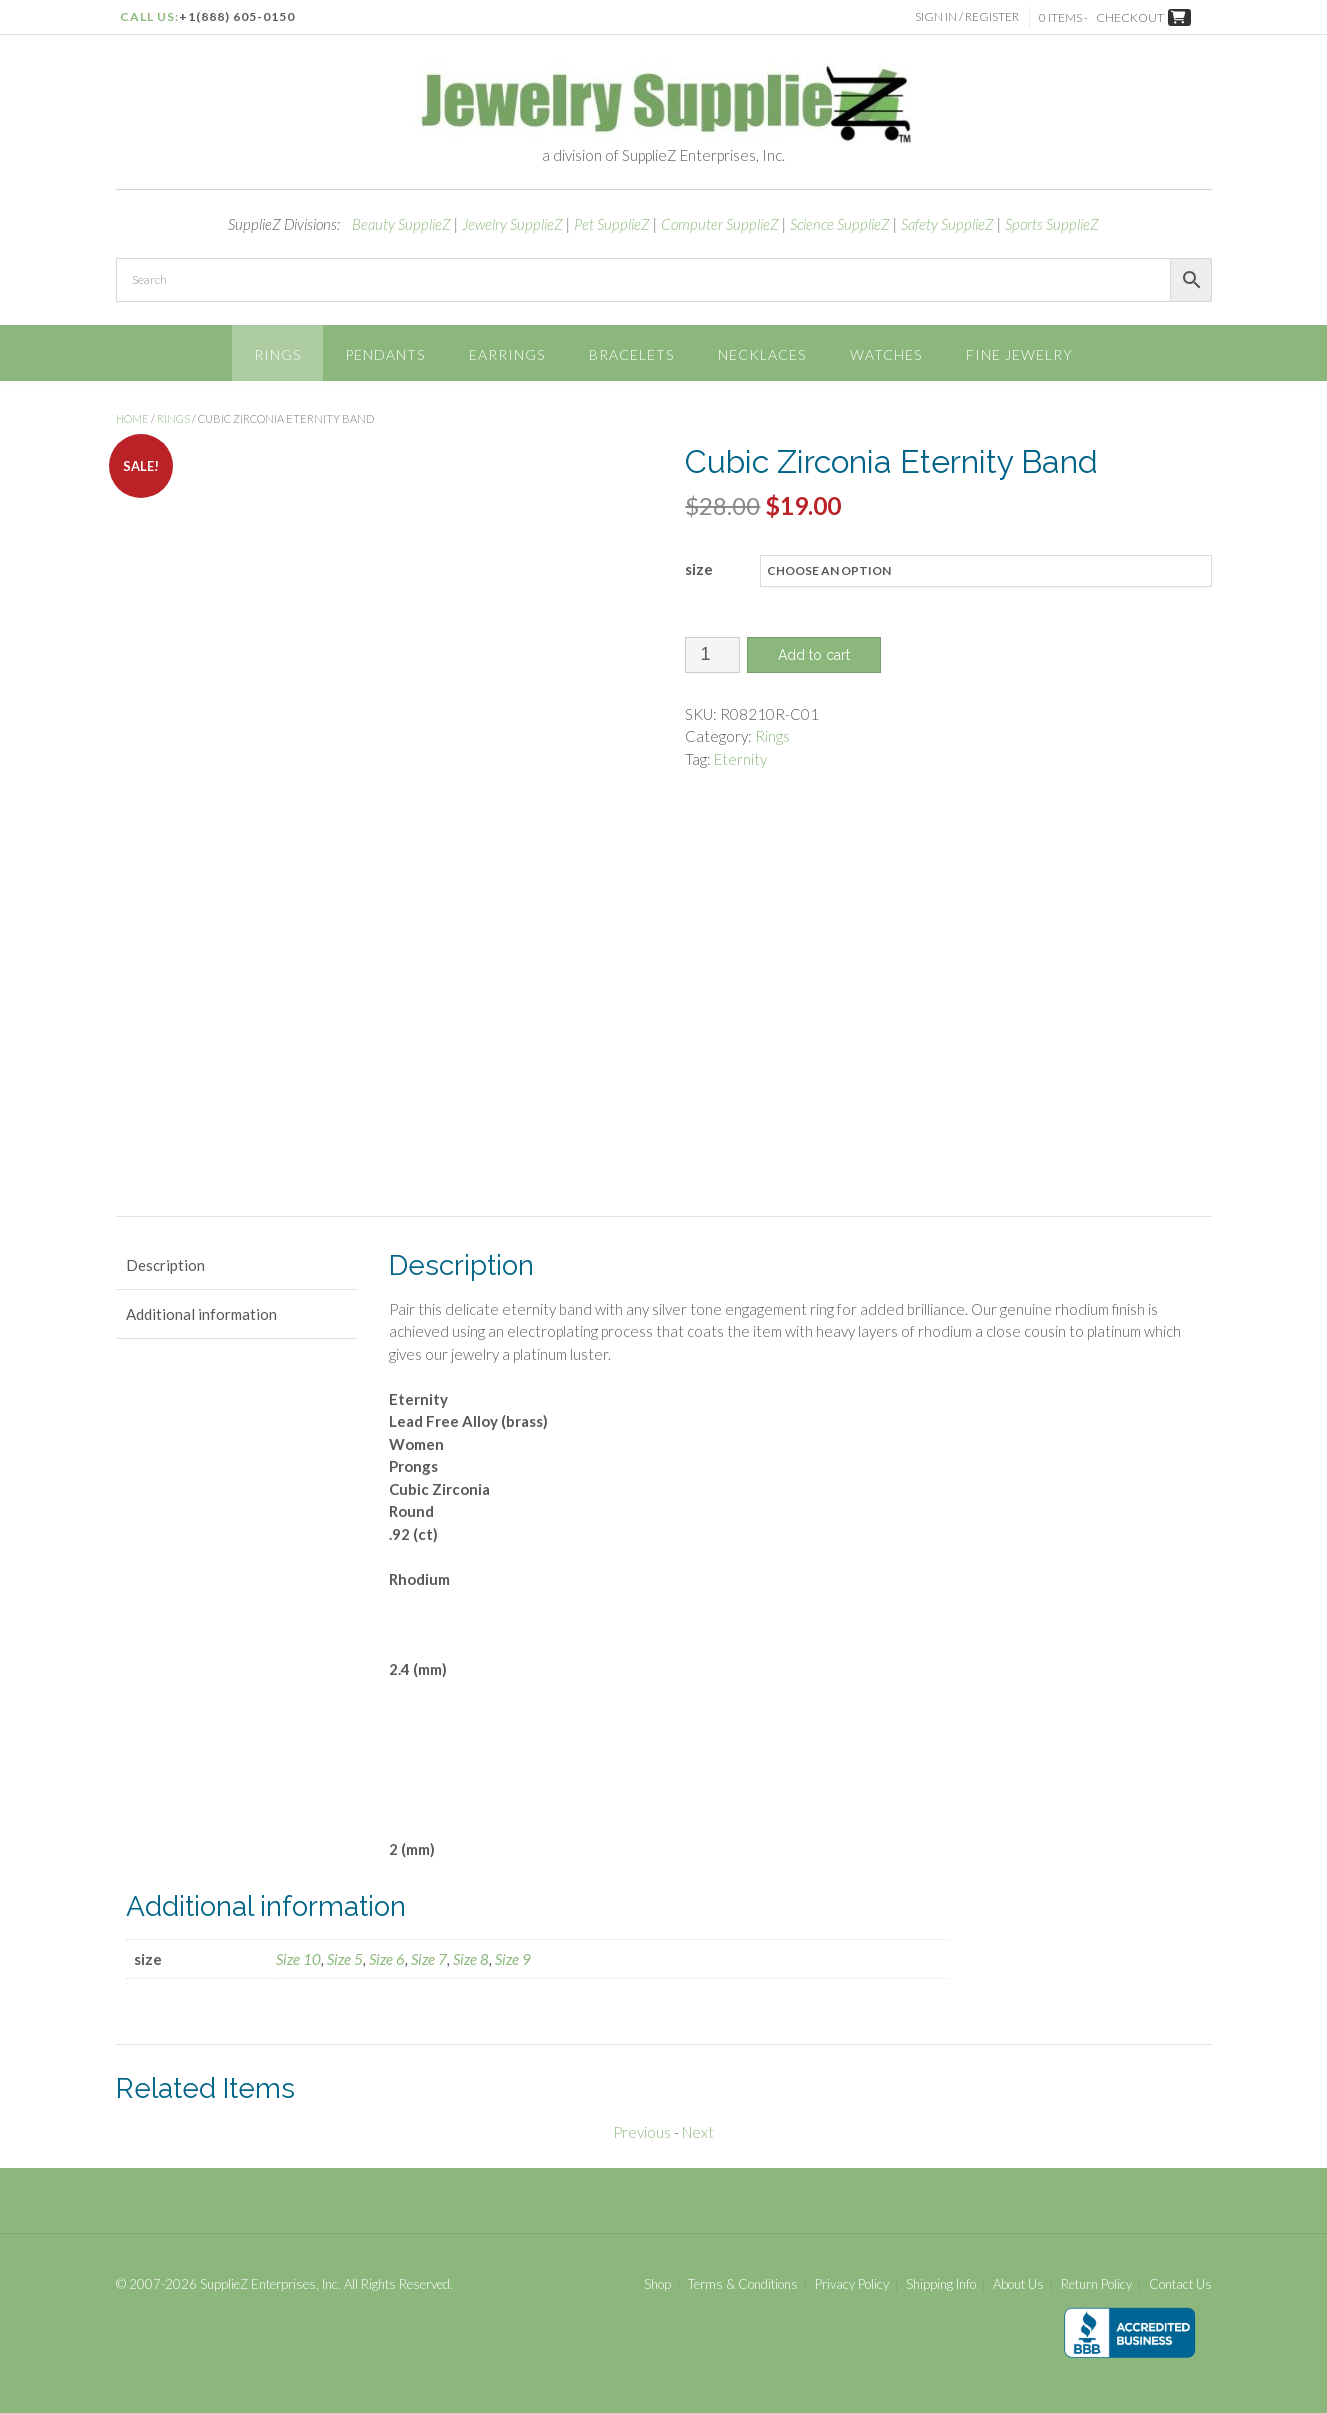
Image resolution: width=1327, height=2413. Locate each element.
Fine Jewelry (1019, 354)
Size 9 (513, 1959)
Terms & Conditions (743, 2284)
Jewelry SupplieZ (512, 224)
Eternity (740, 759)
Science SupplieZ (840, 224)
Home (132, 418)
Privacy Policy (852, 2284)
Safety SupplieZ (947, 224)
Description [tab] (165, 1265)
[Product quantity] (712, 655)
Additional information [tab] (201, 1314)
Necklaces (762, 354)
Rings (277, 354)
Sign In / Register (967, 16)
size (699, 569)
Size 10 (298, 1959)
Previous (642, 2132)
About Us (1018, 2284)
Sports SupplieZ (1052, 224)
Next (698, 2132)
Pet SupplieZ (612, 224)
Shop (657, 2284)
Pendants (385, 354)
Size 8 (471, 1959)
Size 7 (429, 1959)
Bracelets (631, 354)
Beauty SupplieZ (401, 224)
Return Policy (1096, 2284)
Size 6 (387, 1959)
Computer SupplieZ (720, 224)
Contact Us (1180, 2284)
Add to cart (814, 655)
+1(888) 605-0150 (237, 16)
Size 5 (345, 1959)
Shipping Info (941, 2284)
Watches (886, 354)
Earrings (507, 354)
